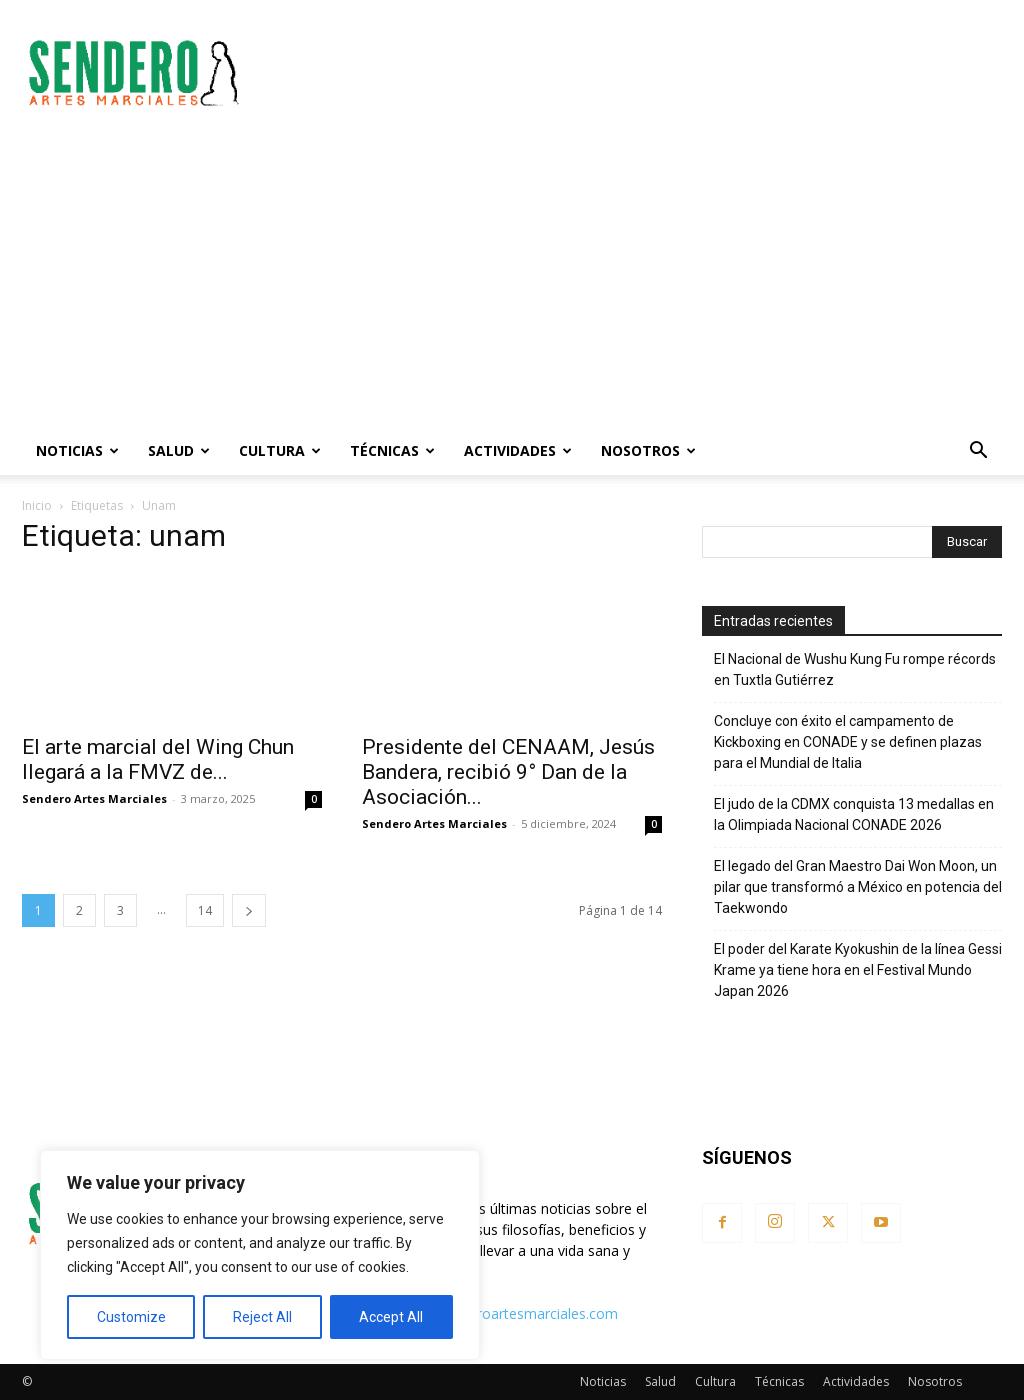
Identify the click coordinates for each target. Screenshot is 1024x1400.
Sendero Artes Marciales (94, 798)
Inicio (37, 505)
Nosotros (648, 450)
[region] (260, 1255)
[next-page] (249, 910)
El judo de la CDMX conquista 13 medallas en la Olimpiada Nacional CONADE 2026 (854, 814)
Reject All (262, 1317)
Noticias (77, 450)
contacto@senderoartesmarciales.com (492, 1313)
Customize (131, 1317)
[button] (978, 452)
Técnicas (392, 450)
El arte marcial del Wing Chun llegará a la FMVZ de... (158, 759)
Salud (179, 450)
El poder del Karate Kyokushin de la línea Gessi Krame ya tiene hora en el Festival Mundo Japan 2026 (858, 970)
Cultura (280, 450)
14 (205, 910)
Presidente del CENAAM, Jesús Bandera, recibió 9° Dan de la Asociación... (508, 772)
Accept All (391, 1317)
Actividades (518, 450)
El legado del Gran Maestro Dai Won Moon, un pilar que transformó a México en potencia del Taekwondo (858, 887)
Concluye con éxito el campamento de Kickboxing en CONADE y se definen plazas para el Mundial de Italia (848, 742)
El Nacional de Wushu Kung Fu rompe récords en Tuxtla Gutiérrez (855, 669)
